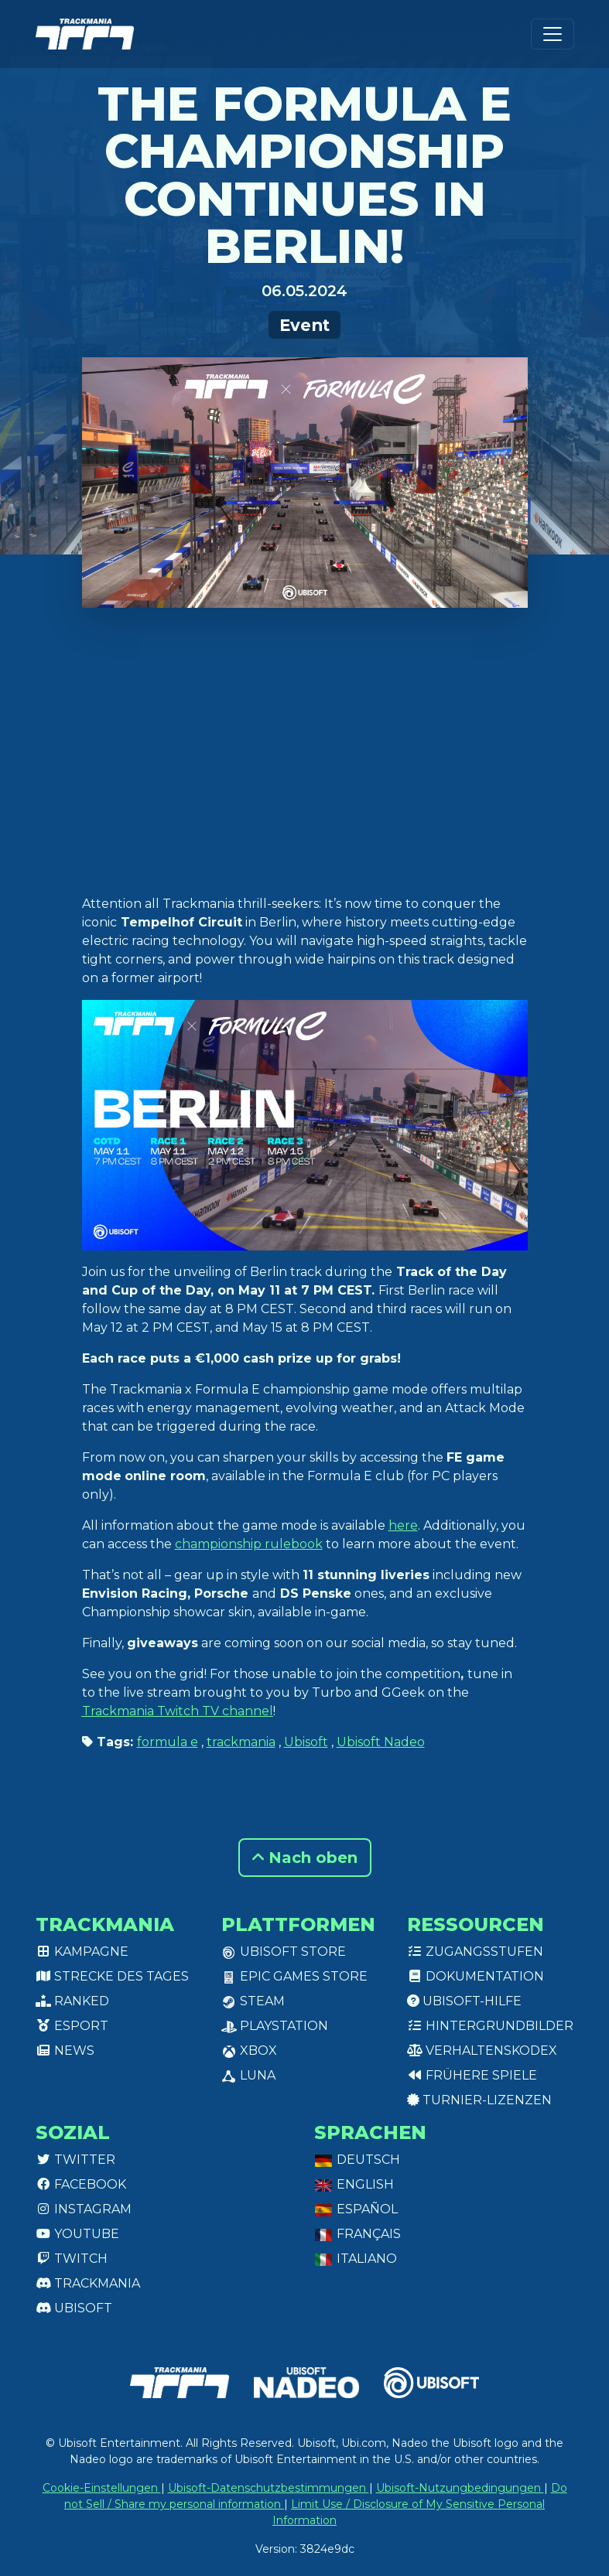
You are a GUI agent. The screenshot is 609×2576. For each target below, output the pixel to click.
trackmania (241, 1742)
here (403, 1525)
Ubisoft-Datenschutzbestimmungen (268, 2488)
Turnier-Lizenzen (479, 2100)
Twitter (75, 2159)
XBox (249, 2050)
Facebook (81, 2184)
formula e (167, 1742)
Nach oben (305, 1857)
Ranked (72, 2001)
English (354, 2184)
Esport (72, 2025)
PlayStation (274, 2025)
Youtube (77, 2233)
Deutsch (357, 2159)
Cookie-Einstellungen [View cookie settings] (102, 2488)
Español (356, 2209)
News (65, 2050)
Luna (248, 2075)
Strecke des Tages (112, 1976)
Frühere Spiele (472, 2075)
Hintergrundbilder (490, 2025)
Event (304, 325)
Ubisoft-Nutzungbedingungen (460, 2488)
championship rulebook (249, 1544)
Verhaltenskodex (482, 2050)
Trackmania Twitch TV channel (177, 1711)
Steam (253, 2001)
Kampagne (82, 1951)
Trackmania (88, 2283)
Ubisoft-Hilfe (464, 2001)
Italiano (355, 2258)
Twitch (72, 2258)
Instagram (84, 2209)
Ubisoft (306, 1742)
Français (357, 2233)
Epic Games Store (294, 1976)
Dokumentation (475, 1976)
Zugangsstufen (475, 1951)
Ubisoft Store (283, 1951)
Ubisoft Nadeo (381, 1742)
